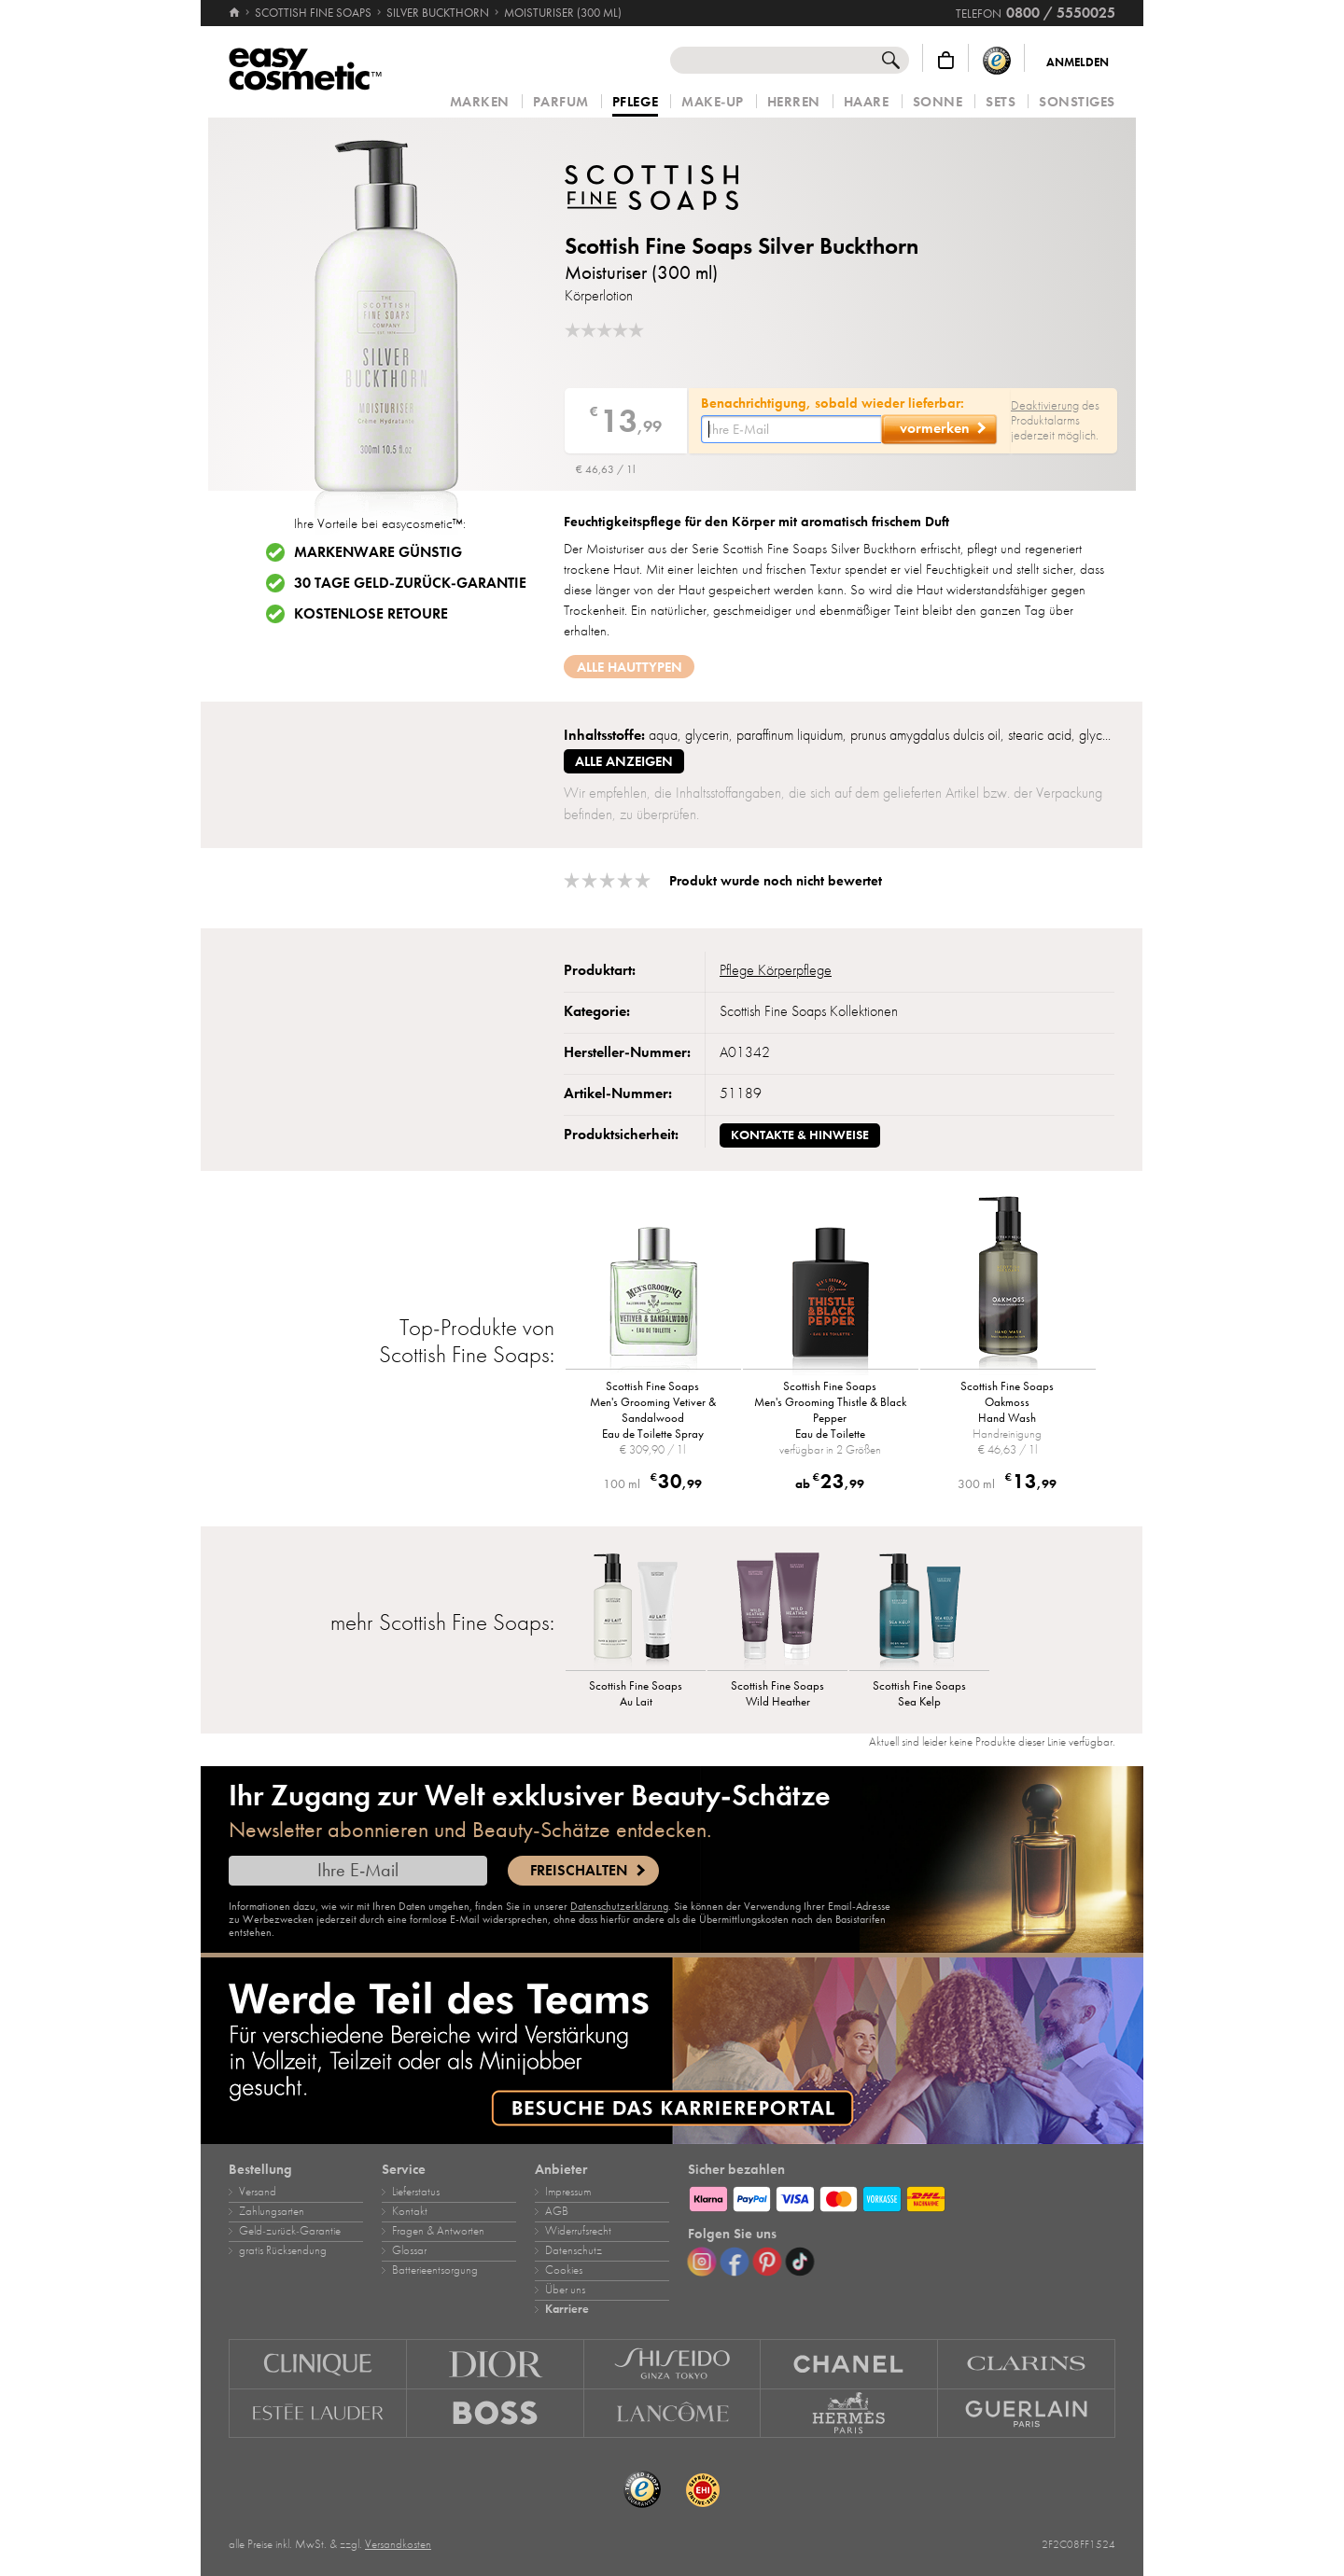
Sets (1000, 102)
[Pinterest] (767, 2261)
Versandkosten (398, 2544)
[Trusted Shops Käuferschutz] (997, 60)
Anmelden (1077, 62)
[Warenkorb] (946, 60)
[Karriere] (672, 2050)
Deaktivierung (1045, 405)
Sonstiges (1077, 102)
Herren (793, 102)
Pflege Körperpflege (776, 970)
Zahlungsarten (271, 2211)
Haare (866, 102)
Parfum (561, 102)
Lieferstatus (416, 2191)
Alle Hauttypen (629, 667)
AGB (556, 2211)
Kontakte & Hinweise (800, 1135)
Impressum (568, 2191)
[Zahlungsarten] (901, 2196)
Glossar (409, 2250)
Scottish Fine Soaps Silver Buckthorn (741, 245)
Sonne (938, 102)
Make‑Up (712, 102)
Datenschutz (573, 2250)
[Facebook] (734, 2261)
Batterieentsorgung (435, 2270)
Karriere (567, 2309)
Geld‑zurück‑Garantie (290, 2230)
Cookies (563, 2270)
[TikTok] (800, 2261)
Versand (257, 2191)
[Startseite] (236, 13)
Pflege (635, 102)
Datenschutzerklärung (619, 1906)
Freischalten (578, 1870)
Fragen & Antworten (438, 2230)
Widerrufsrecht (578, 2230)
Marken (480, 102)
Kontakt (409, 2211)
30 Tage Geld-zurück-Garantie (410, 583)
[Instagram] (702, 2261)
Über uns (565, 2289)
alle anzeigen (624, 761)
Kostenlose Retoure (371, 614)
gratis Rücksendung (283, 2250)
